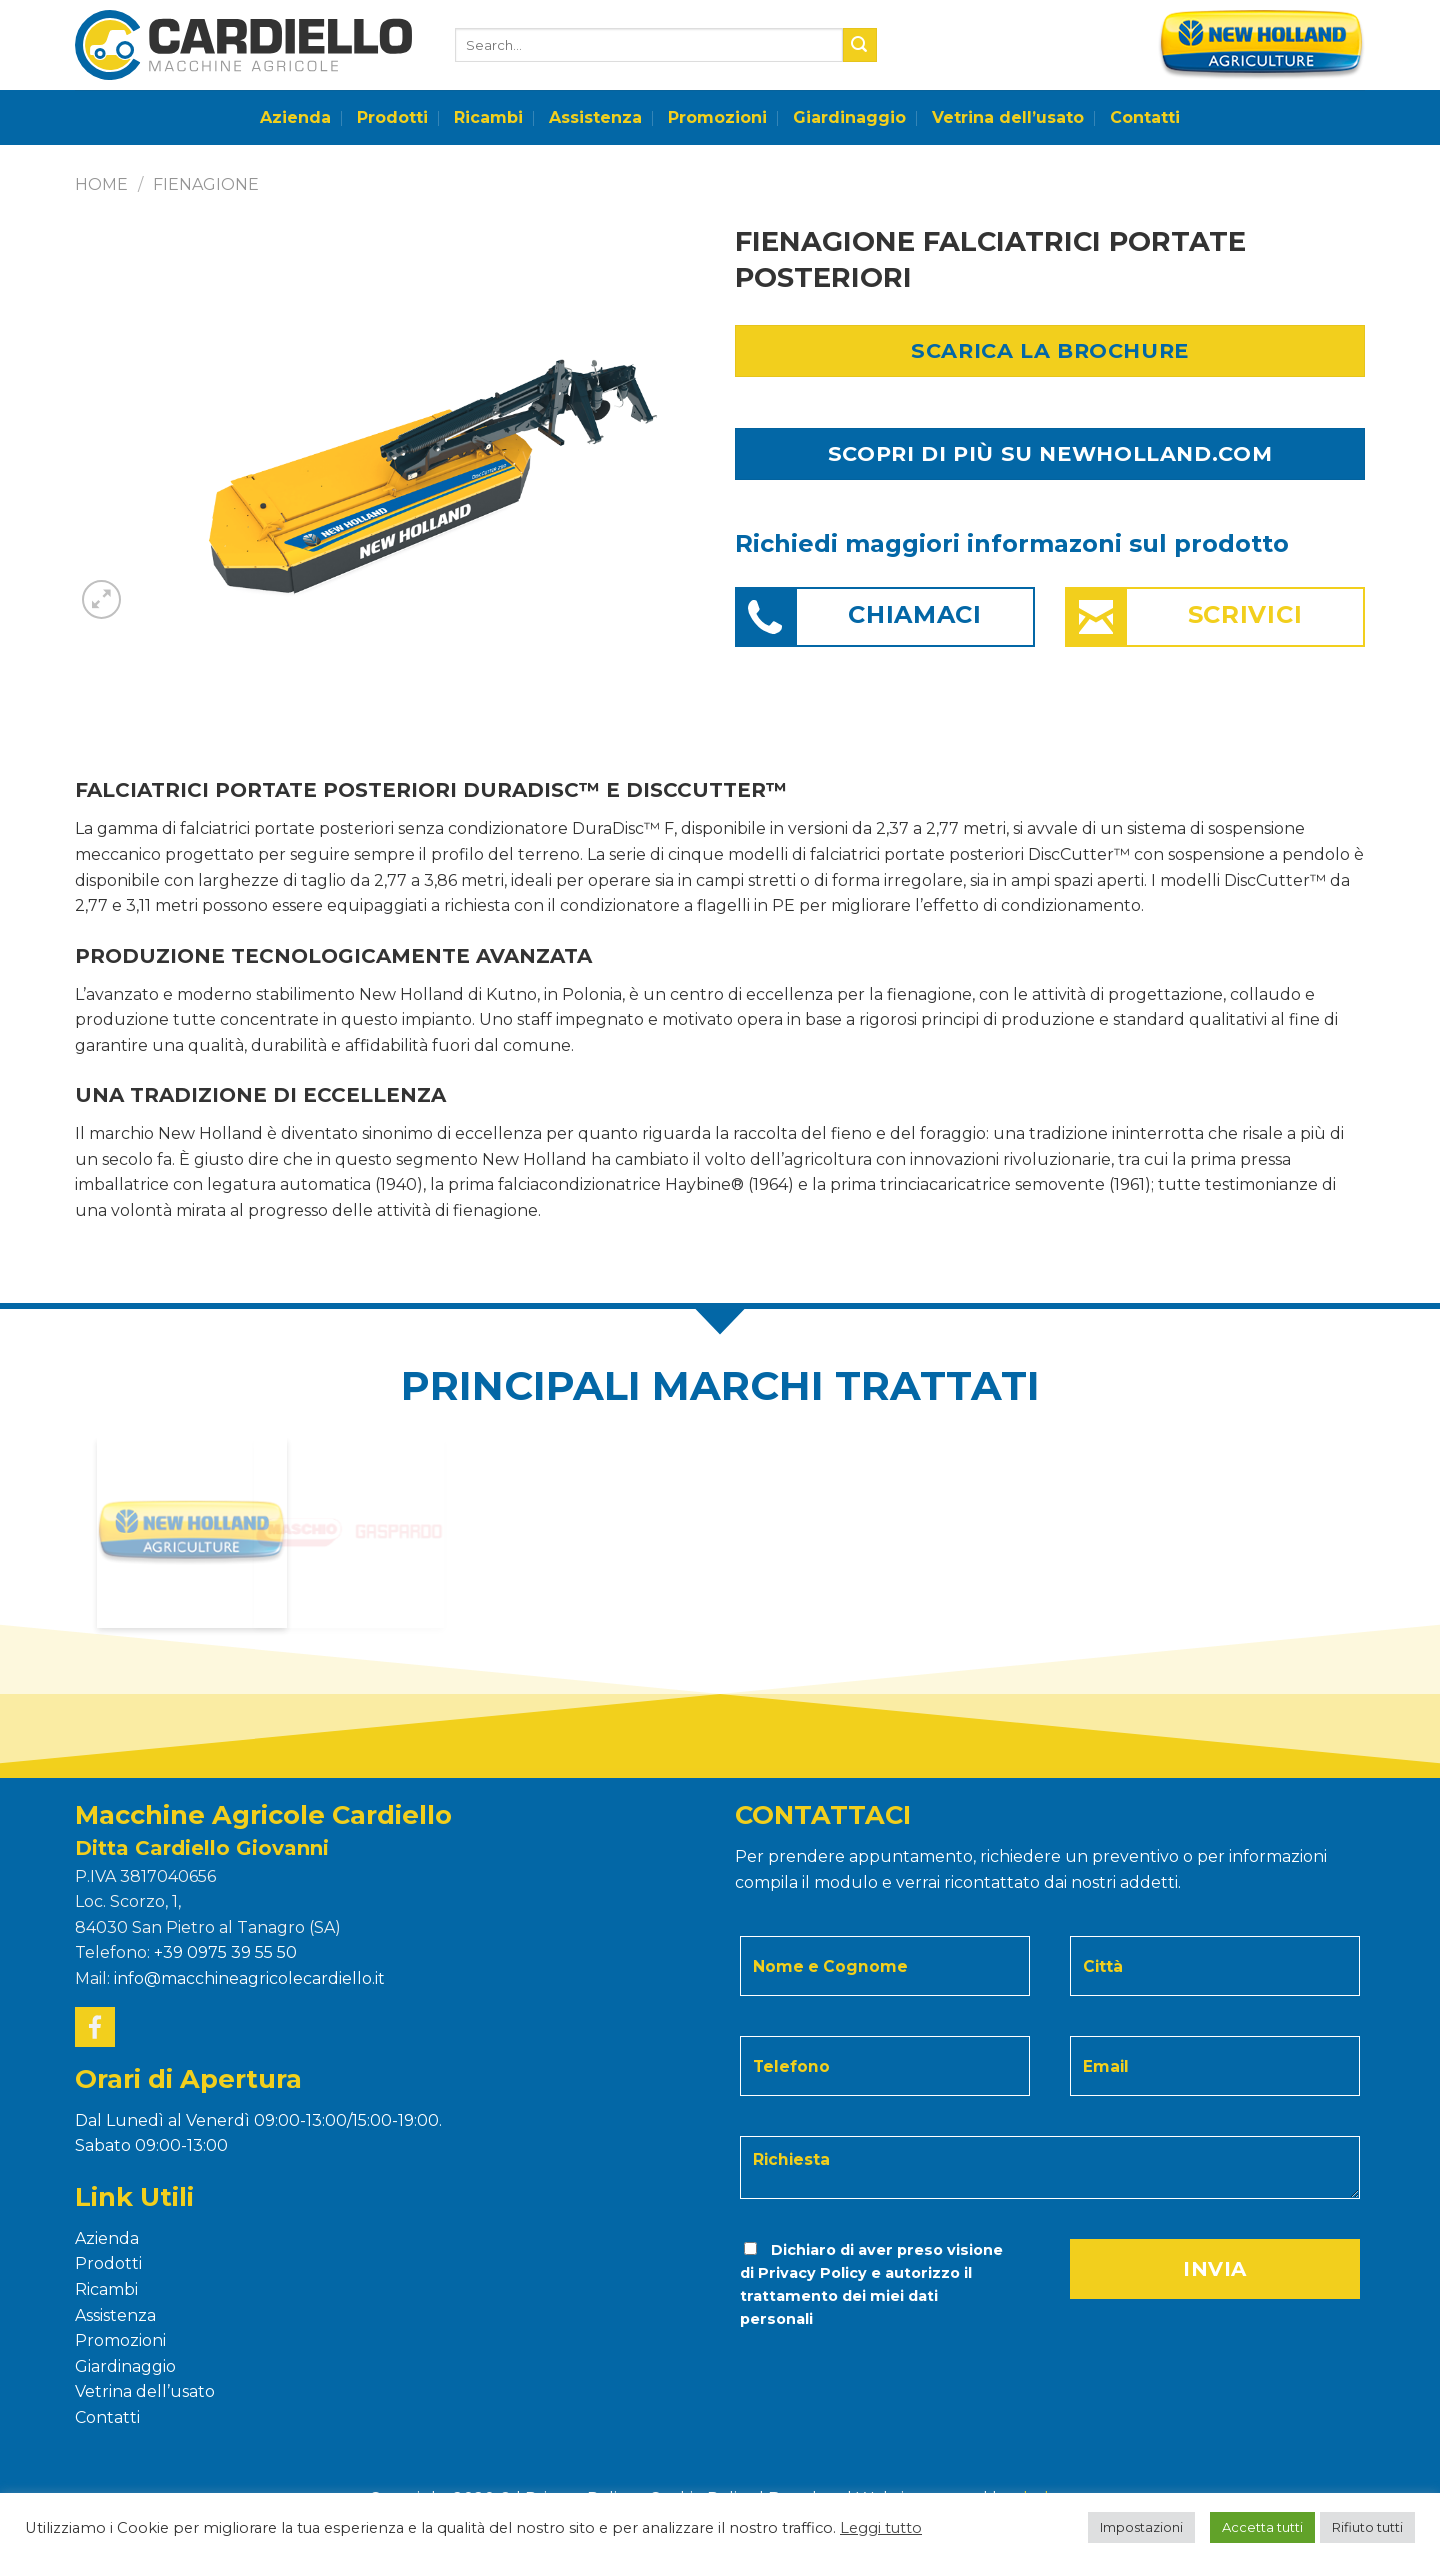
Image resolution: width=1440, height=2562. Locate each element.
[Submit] (860, 45)
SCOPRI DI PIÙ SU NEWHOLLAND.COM (1050, 453)
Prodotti (392, 117)
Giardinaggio (849, 117)
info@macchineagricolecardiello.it (249, 1978)
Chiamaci (915, 614)
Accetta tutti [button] (1262, 2527)
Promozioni (717, 117)
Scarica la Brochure (1050, 350)
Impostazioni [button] (1141, 2527)
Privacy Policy (812, 2273)
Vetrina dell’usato (1008, 117)
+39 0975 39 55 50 (225, 1952)
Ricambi (488, 117)
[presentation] (874, 2371)
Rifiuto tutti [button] (1367, 2527)
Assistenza (595, 117)
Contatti (1145, 117)
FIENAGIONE (206, 184)
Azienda (295, 117)
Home (101, 184)
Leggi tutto (881, 2528)
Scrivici (1245, 614)
